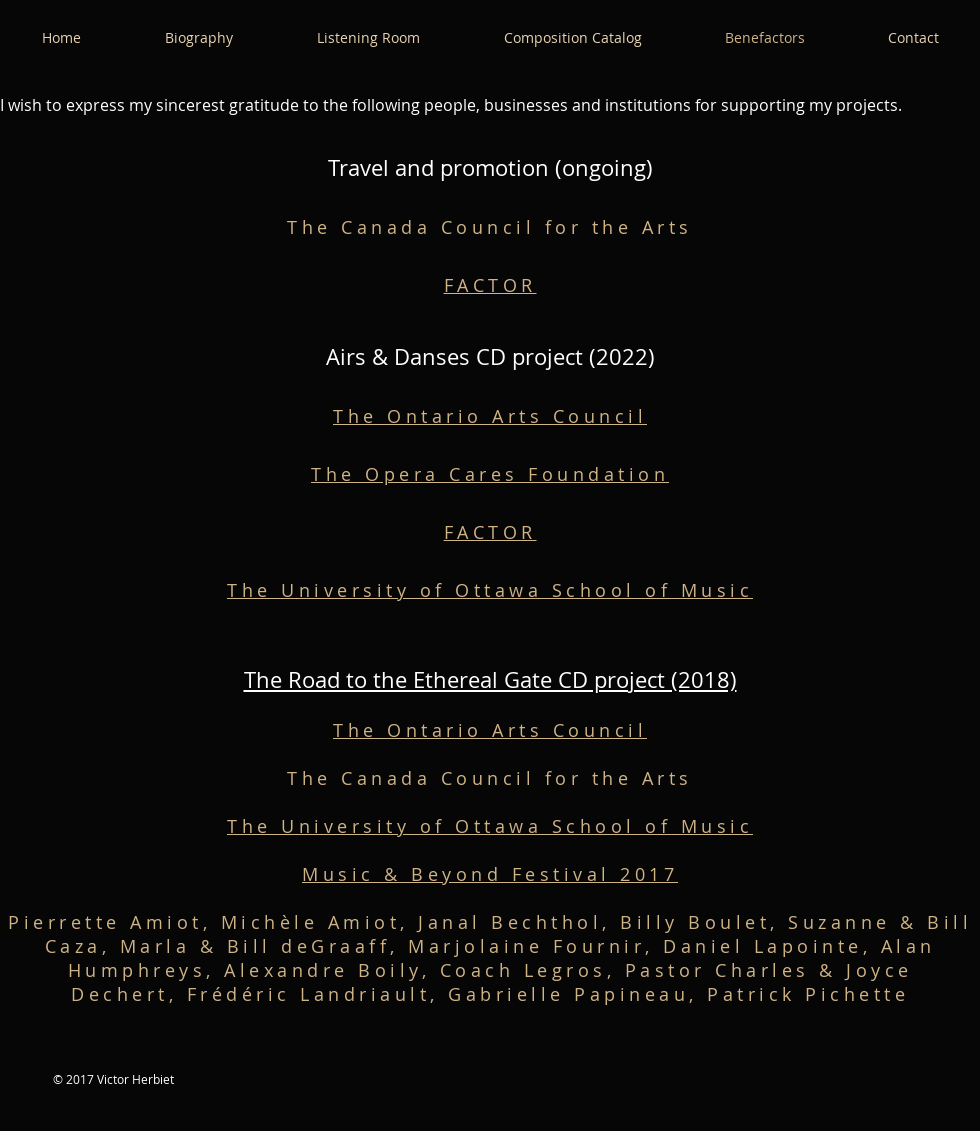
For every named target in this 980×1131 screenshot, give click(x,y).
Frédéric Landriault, (318, 994)
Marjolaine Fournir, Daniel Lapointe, (644, 946)
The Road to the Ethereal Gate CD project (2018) (490, 679)
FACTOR (490, 285)
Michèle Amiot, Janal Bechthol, (421, 922)
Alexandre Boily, (332, 970)
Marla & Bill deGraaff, (264, 946)
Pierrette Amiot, (114, 922)
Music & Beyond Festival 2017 (490, 874)
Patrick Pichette (808, 994)
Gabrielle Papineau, (577, 994)
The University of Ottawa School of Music (490, 590)
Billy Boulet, (704, 922)
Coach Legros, (532, 970)
